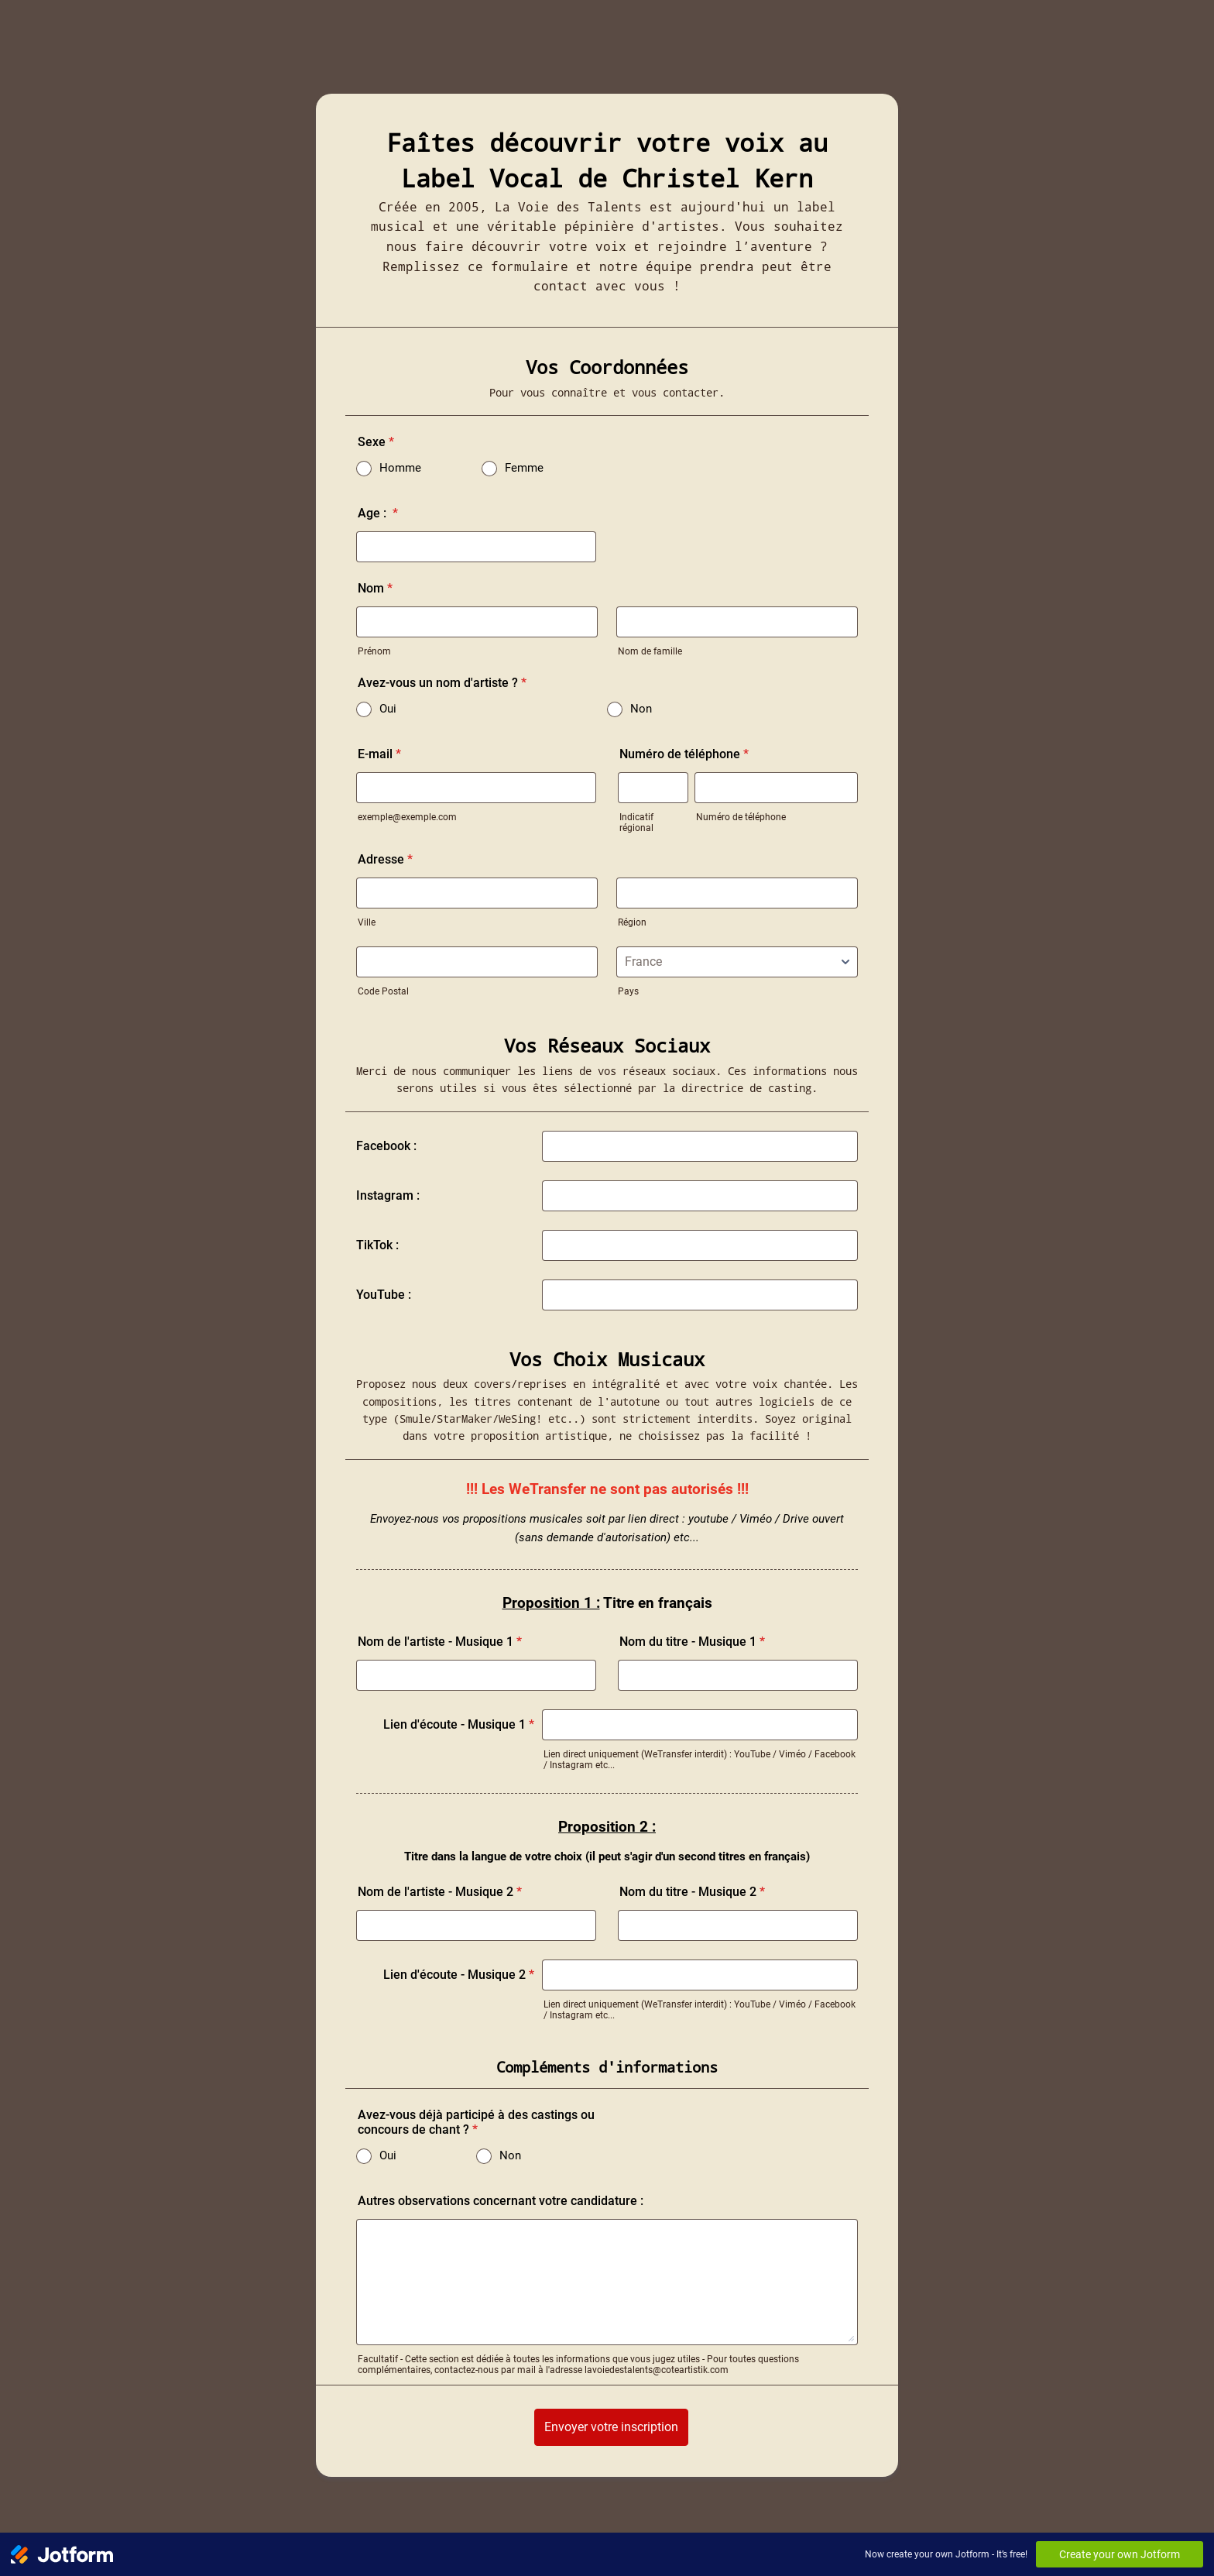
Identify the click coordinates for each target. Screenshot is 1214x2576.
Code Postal (383, 991)
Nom (375, 588)
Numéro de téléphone (684, 754)
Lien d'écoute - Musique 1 (458, 1724)
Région (632, 922)
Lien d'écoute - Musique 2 (458, 1974)
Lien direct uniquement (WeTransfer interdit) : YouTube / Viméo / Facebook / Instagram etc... (700, 1760)
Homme (400, 468)
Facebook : (386, 1146)
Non (641, 709)
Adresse (385, 859)
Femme (524, 468)
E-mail (379, 754)
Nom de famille (650, 651)
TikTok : (377, 1245)
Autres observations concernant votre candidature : (500, 2200)
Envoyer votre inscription (611, 2427)
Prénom (374, 651)
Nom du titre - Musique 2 (692, 1891)
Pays (628, 991)
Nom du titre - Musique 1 (692, 1641)
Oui (387, 709)
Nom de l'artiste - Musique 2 (440, 1891)
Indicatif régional (636, 822)
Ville (367, 922)
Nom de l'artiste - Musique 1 (440, 1641)
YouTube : (383, 1294)
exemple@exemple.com (407, 817)
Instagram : (388, 1195)
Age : (378, 513)
